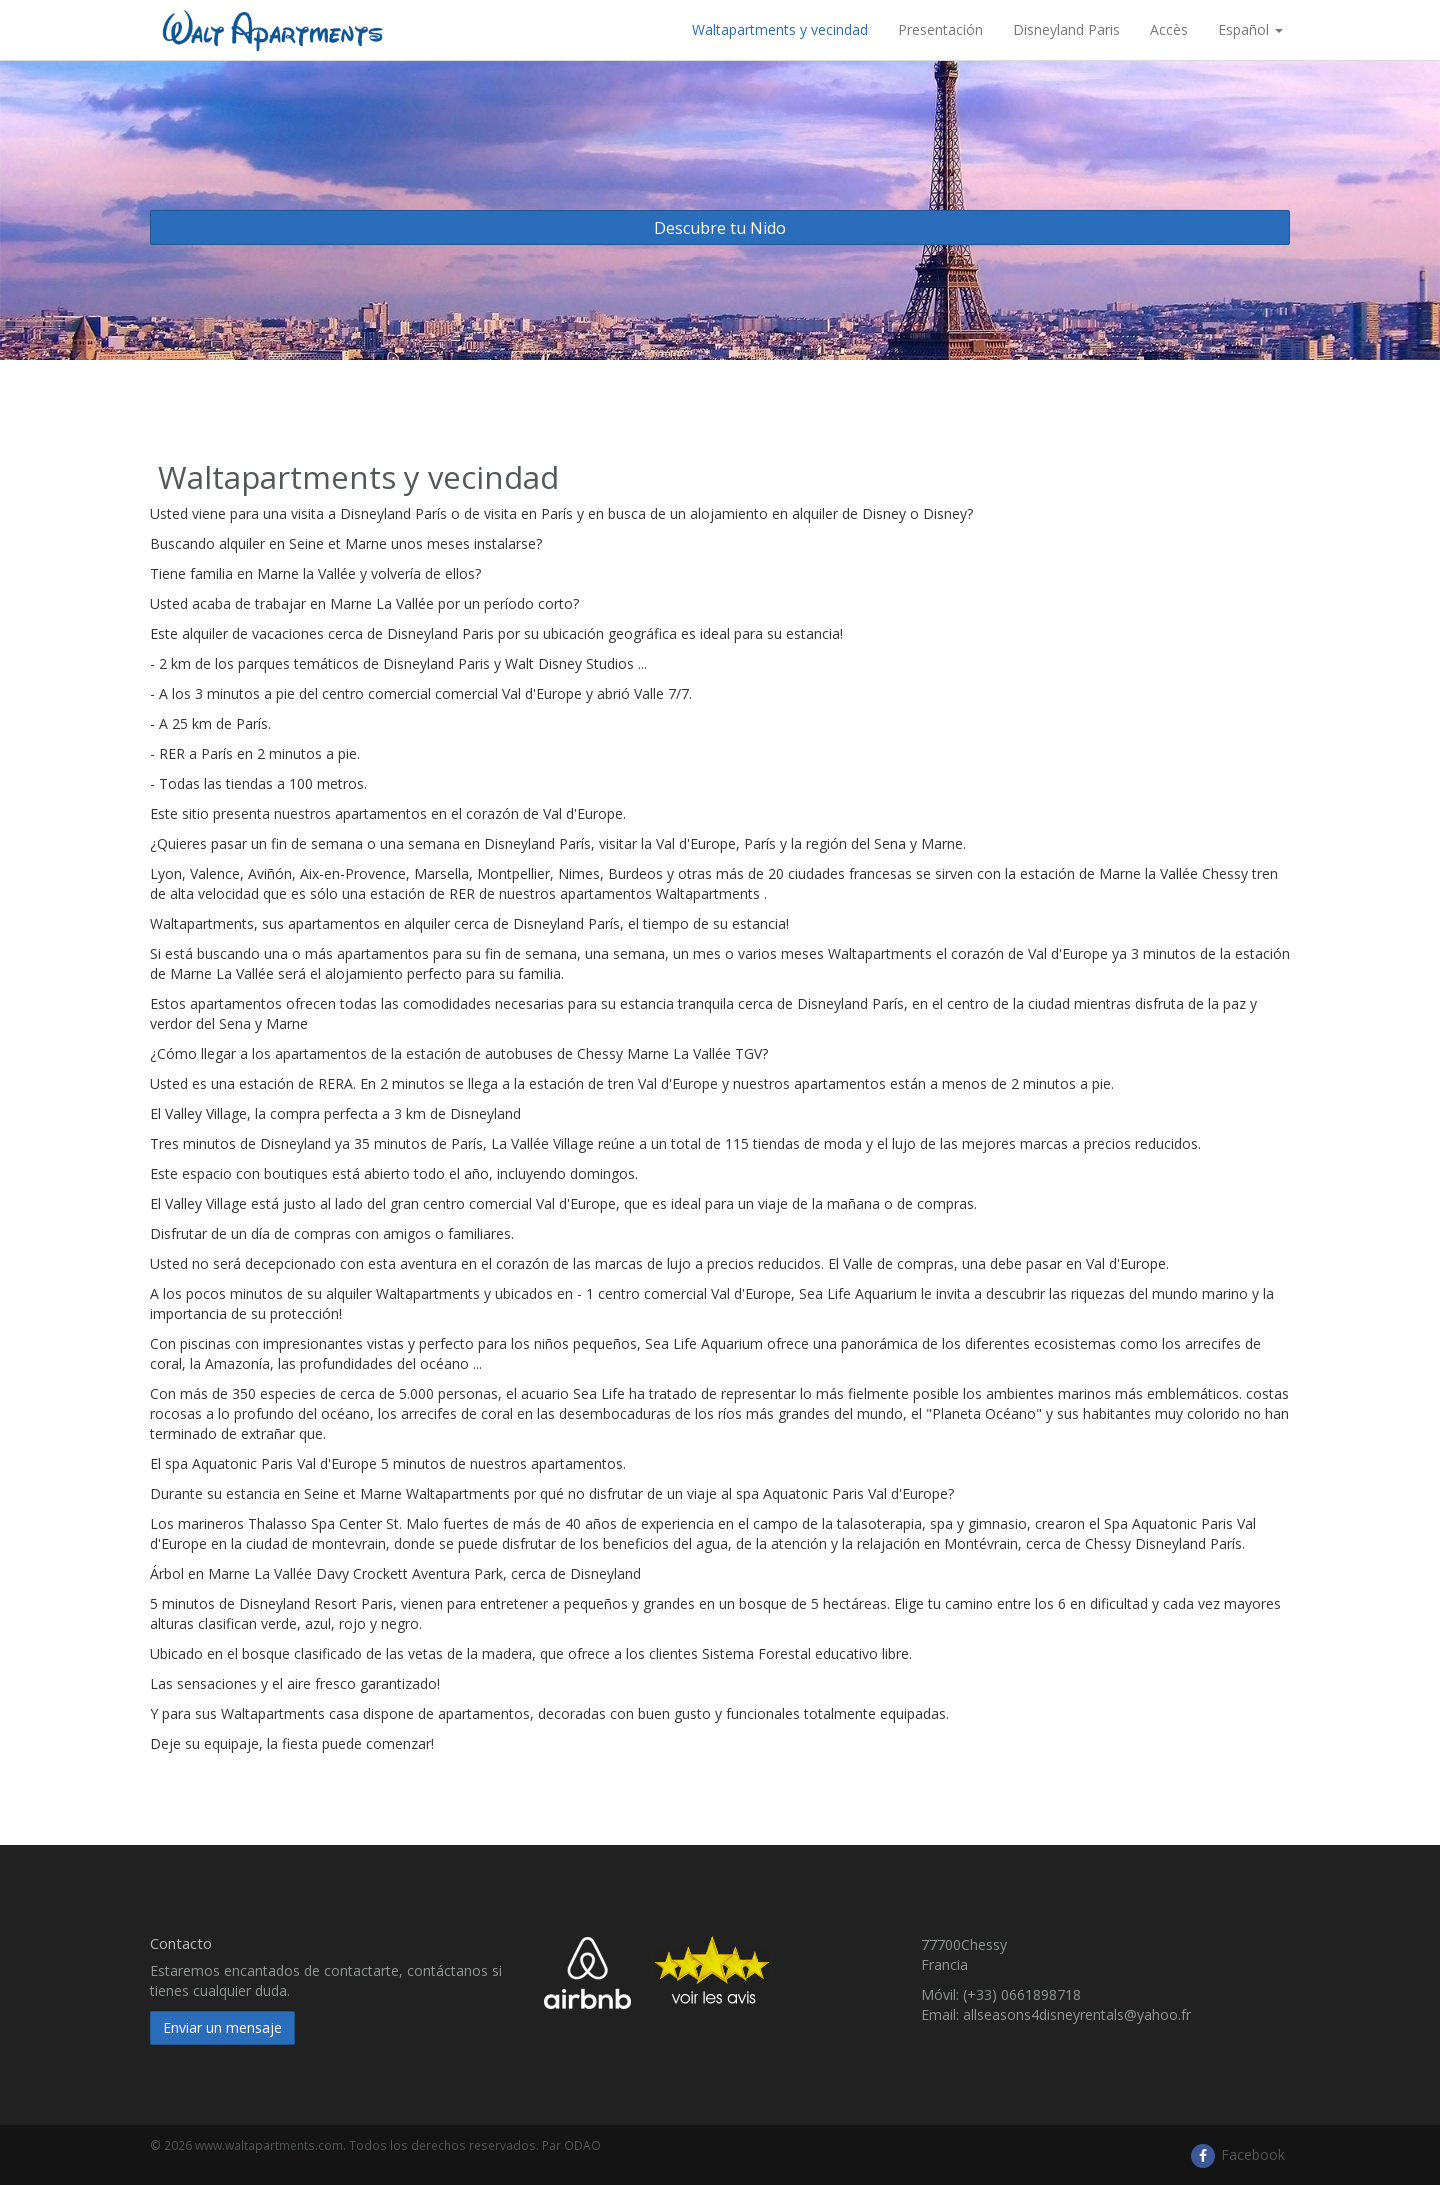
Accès (1169, 29)
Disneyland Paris (1066, 29)
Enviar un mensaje (222, 2027)
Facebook (1237, 2154)
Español (1250, 29)
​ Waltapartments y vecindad (778, 29)
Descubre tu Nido (720, 228)
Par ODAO (571, 2145)
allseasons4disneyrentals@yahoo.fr (1077, 2014)
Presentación (940, 29)
